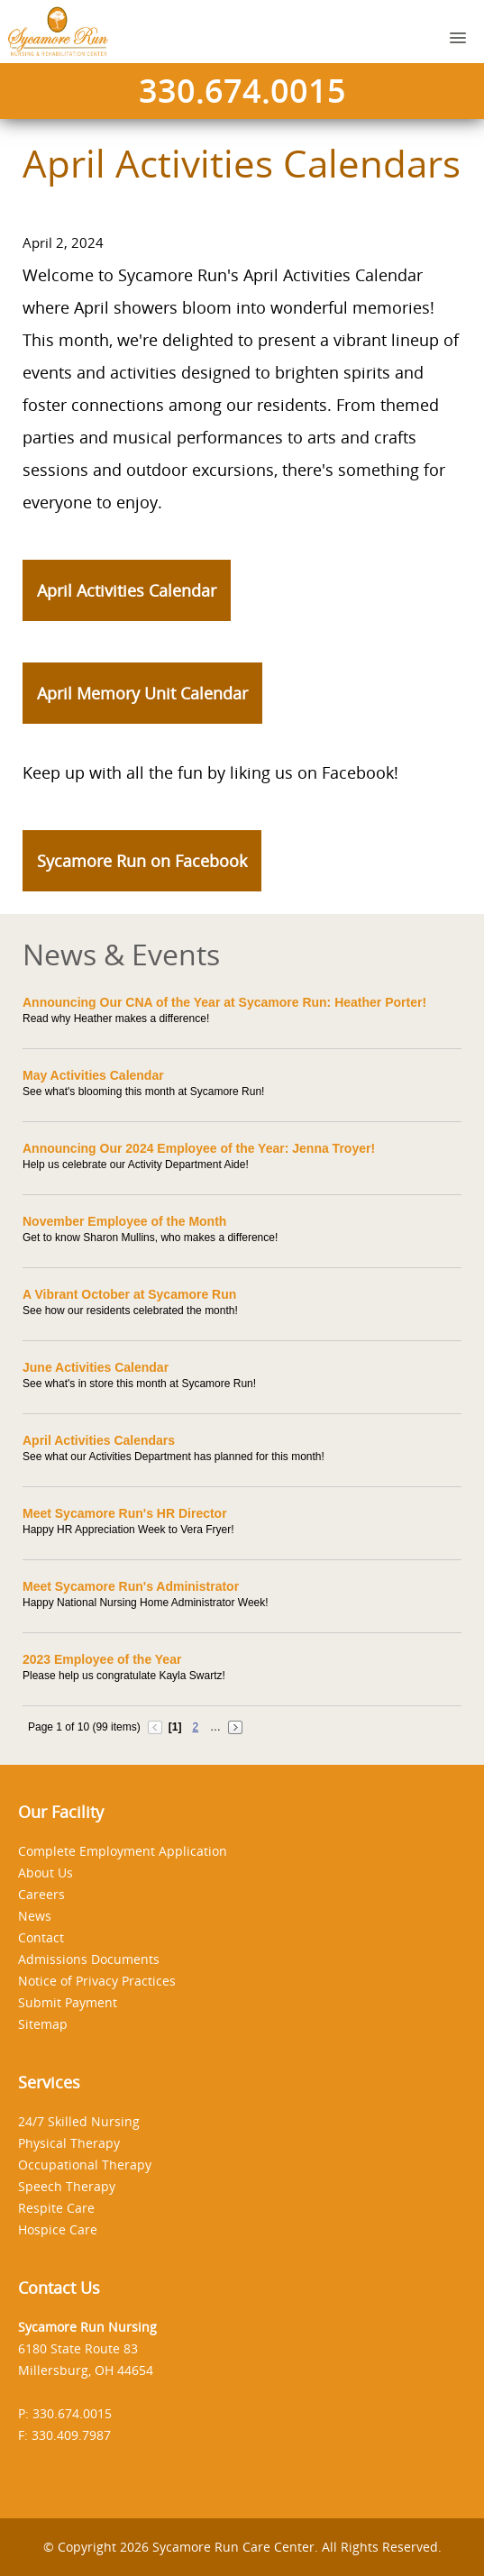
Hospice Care (57, 2229)
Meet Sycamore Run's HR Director (125, 1513)
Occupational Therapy (84, 2164)
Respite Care (56, 2207)
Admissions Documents (89, 1959)
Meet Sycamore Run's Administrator (131, 1586)
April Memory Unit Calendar (142, 693)
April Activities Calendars (99, 1440)
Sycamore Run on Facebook (142, 861)
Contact (41, 1937)
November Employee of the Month (124, 1221)
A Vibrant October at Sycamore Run (129, 1294)
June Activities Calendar (96, 1367)
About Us (45, 1872)
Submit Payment (67, 2002)
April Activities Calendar (126, 590)
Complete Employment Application (122, 1850)
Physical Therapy (69, 2142)
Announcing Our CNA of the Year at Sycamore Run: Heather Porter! (224, 1002)
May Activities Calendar (93, 1075)
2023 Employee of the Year (102, 1659)
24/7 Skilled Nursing (79, 2121)
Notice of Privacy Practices (97, 1980)
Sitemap (43, 2023)
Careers (41, 1894)
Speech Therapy (66, 2186)
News (34, 1915)
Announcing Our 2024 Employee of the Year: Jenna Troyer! (199, 1148)
